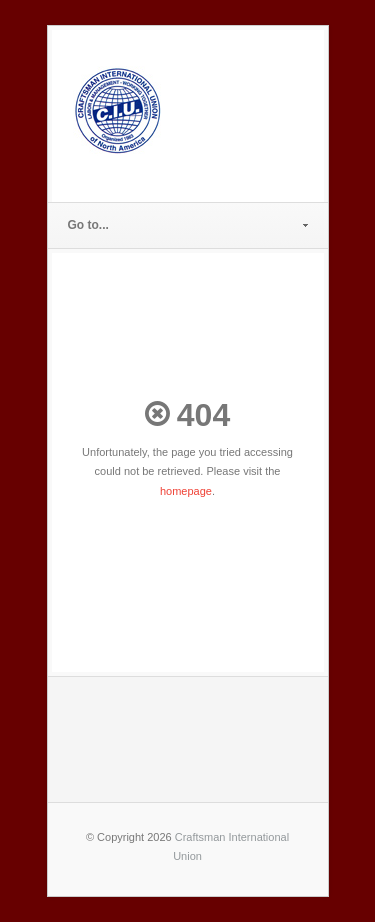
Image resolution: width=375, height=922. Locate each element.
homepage (186, 491)
